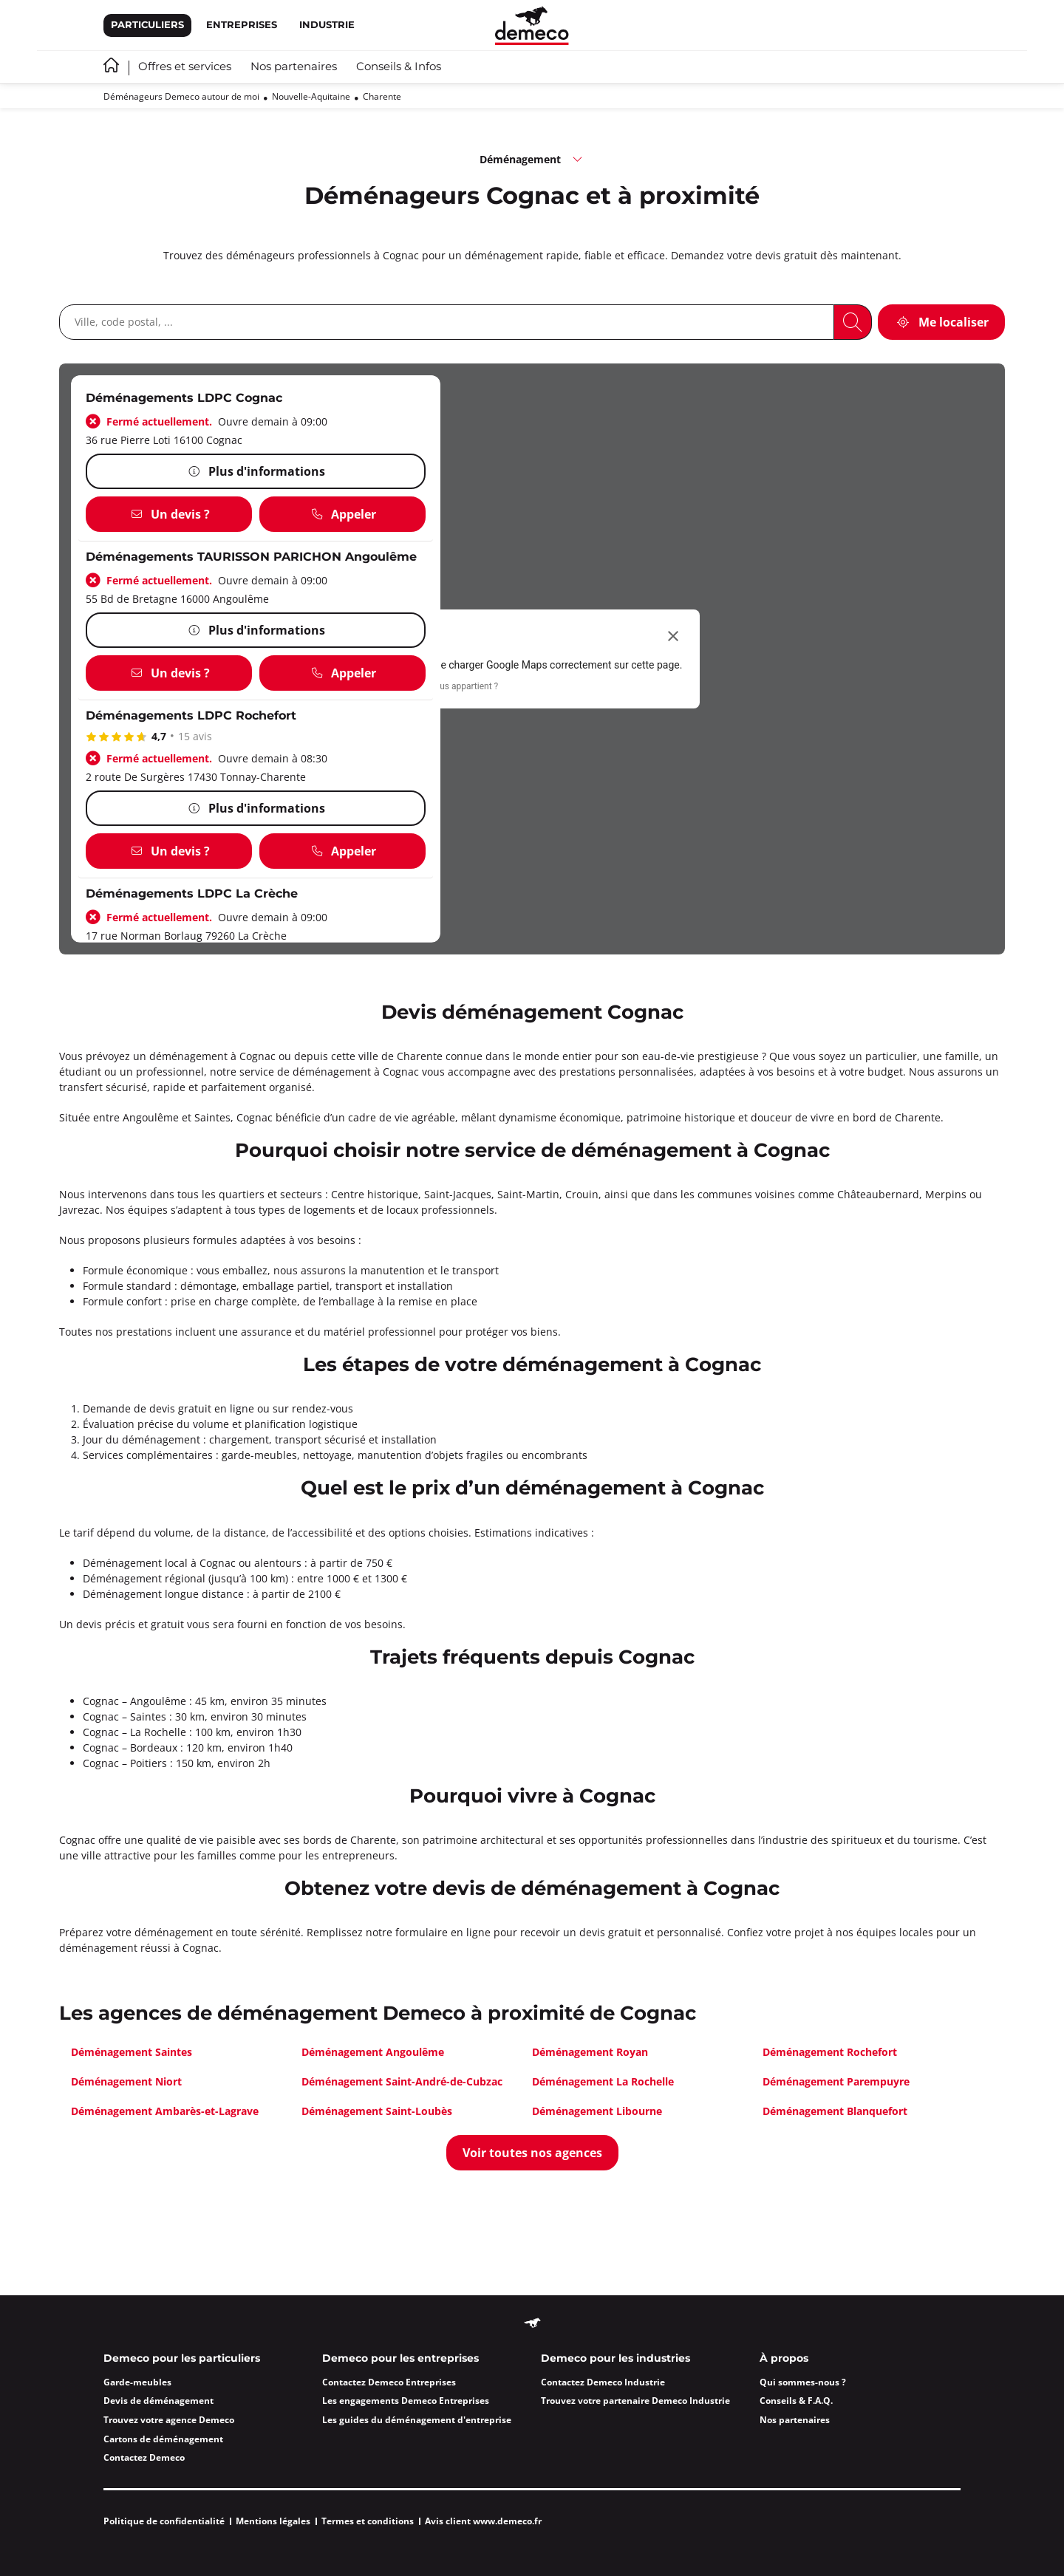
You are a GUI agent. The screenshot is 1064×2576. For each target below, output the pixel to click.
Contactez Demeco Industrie (603, 2382)
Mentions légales (273, 2521)
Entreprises (241, 25)
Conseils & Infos (398, 67)
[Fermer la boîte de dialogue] (673, 636)
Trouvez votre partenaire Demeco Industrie (635, 2400)
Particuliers (147, 25)
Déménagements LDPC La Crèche (192, 894)
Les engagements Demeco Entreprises (405, 2400)
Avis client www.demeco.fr (483, 2521)
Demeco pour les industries (615, 2359)
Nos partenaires (293, 67)
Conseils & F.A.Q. (796, 2400)
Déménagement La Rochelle (603, 2081)
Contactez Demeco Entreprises (389, 2382)
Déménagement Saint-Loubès (376, 2111)
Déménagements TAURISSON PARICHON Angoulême (251, 557)
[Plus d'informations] (256, 471)
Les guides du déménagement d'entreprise (416, 2419)
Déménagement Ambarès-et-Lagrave (165, 2111)
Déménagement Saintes (131, 2052)
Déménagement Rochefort (830, 2052)
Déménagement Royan (590, 2052)
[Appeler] (342, 514)
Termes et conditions (367, 2521)
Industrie (327, 25)
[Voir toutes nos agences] (532, 2152)
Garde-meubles (137, 2382)
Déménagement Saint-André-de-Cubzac (401, 2081)
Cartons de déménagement (163, 2439)
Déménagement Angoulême (372, 2052)
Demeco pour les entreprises (400, 2359)
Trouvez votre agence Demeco (168, 2419)
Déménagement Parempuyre (836, 2081)
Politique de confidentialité (164, 2521)
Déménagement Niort (126, 2081)
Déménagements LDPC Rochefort (191, 716)
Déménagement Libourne (597, 2111)
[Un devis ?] (169, 514)
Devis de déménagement (158, 2400)
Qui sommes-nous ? (803, 2382)
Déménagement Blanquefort (835, 2111)
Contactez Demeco (144, 2457)
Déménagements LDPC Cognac (184, 398)
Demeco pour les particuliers (181, 2359)
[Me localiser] (941, 322)
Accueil (111, 65)
